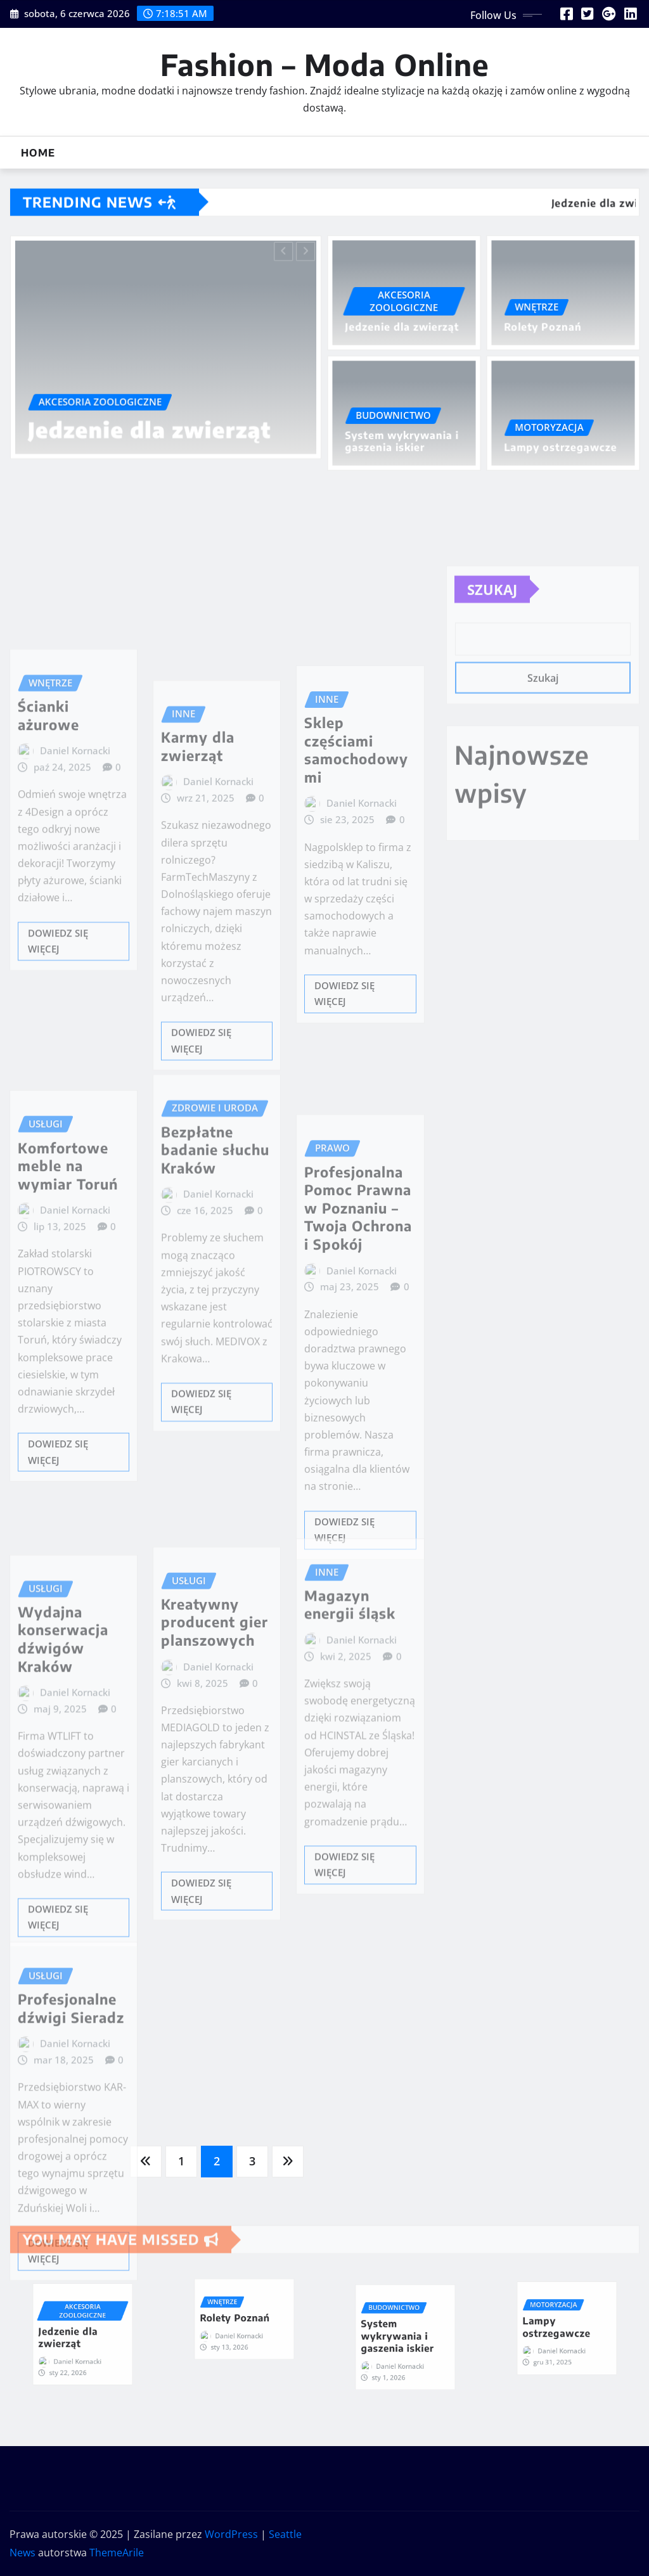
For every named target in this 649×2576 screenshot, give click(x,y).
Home (38, 152)
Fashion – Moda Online (324, 64)
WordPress (231, 2534)
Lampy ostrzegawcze (561, 446)
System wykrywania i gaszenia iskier (401, 441)
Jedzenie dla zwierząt (151, 424)
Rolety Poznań (545, 325)
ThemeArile (116, 2553)
